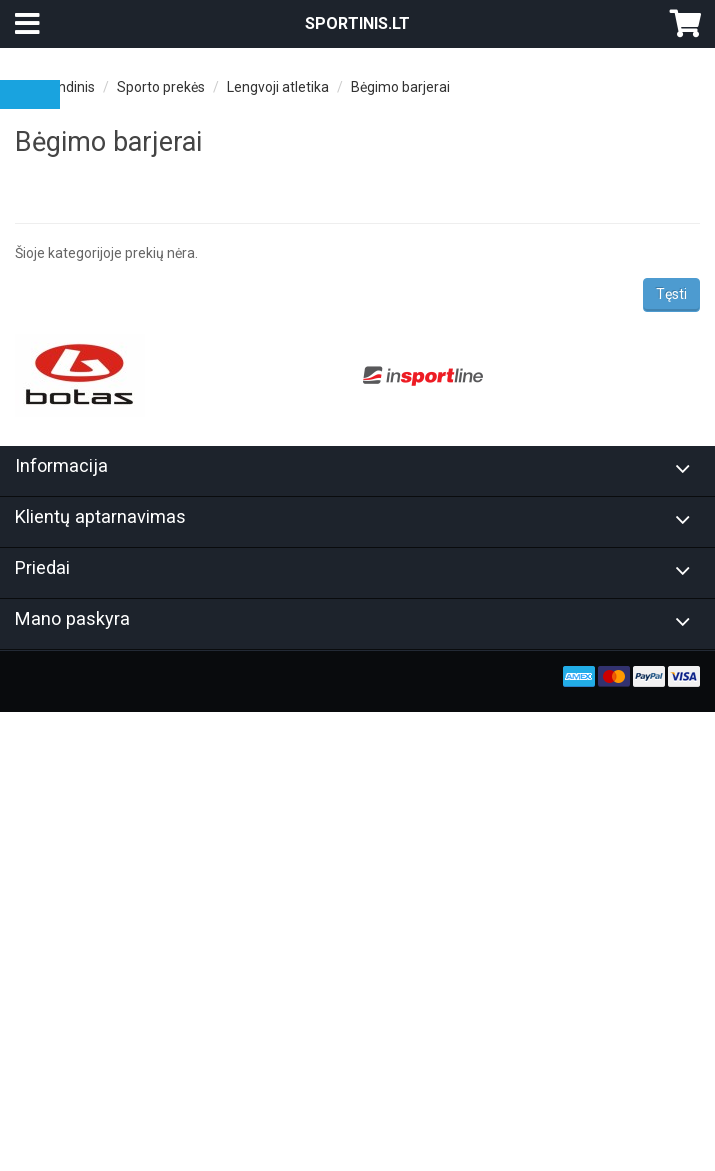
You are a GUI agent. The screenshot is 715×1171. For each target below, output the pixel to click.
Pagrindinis (60, 87)
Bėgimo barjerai (400, 87)
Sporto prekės (161, 87)
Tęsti (671, 294)
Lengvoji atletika (278, 87)
